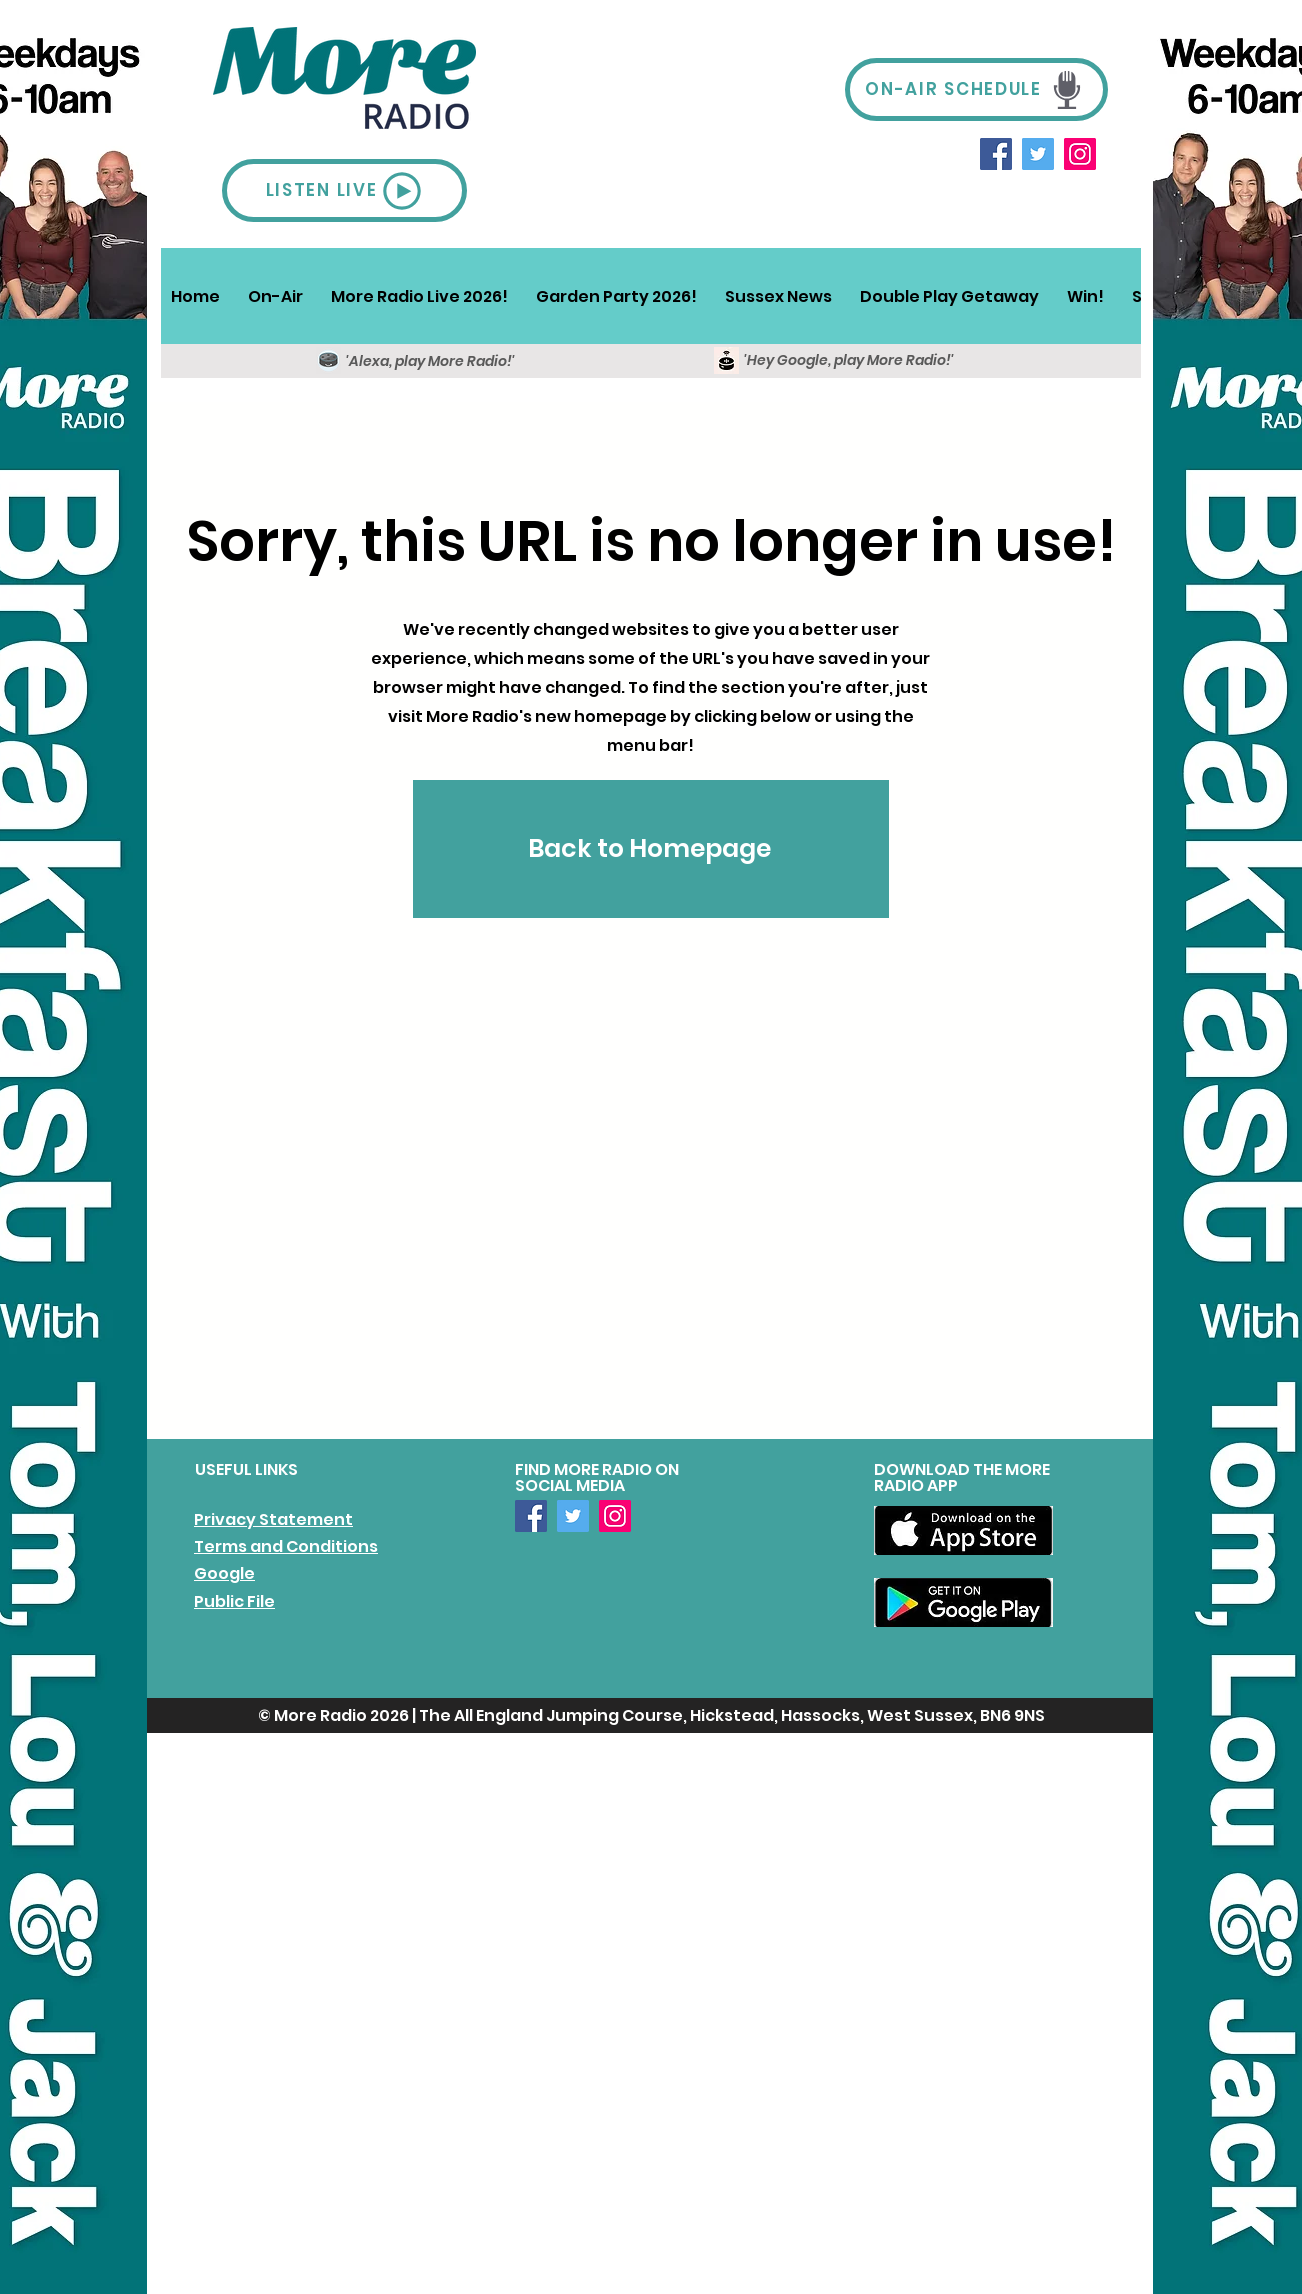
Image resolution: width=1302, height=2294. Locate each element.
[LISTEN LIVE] (344, 190)
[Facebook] (996, 154)
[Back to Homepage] (651, 849)
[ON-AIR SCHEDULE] (976, 89)
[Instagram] (1080, 154)
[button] (275, 296)
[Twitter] (1038, 154)
